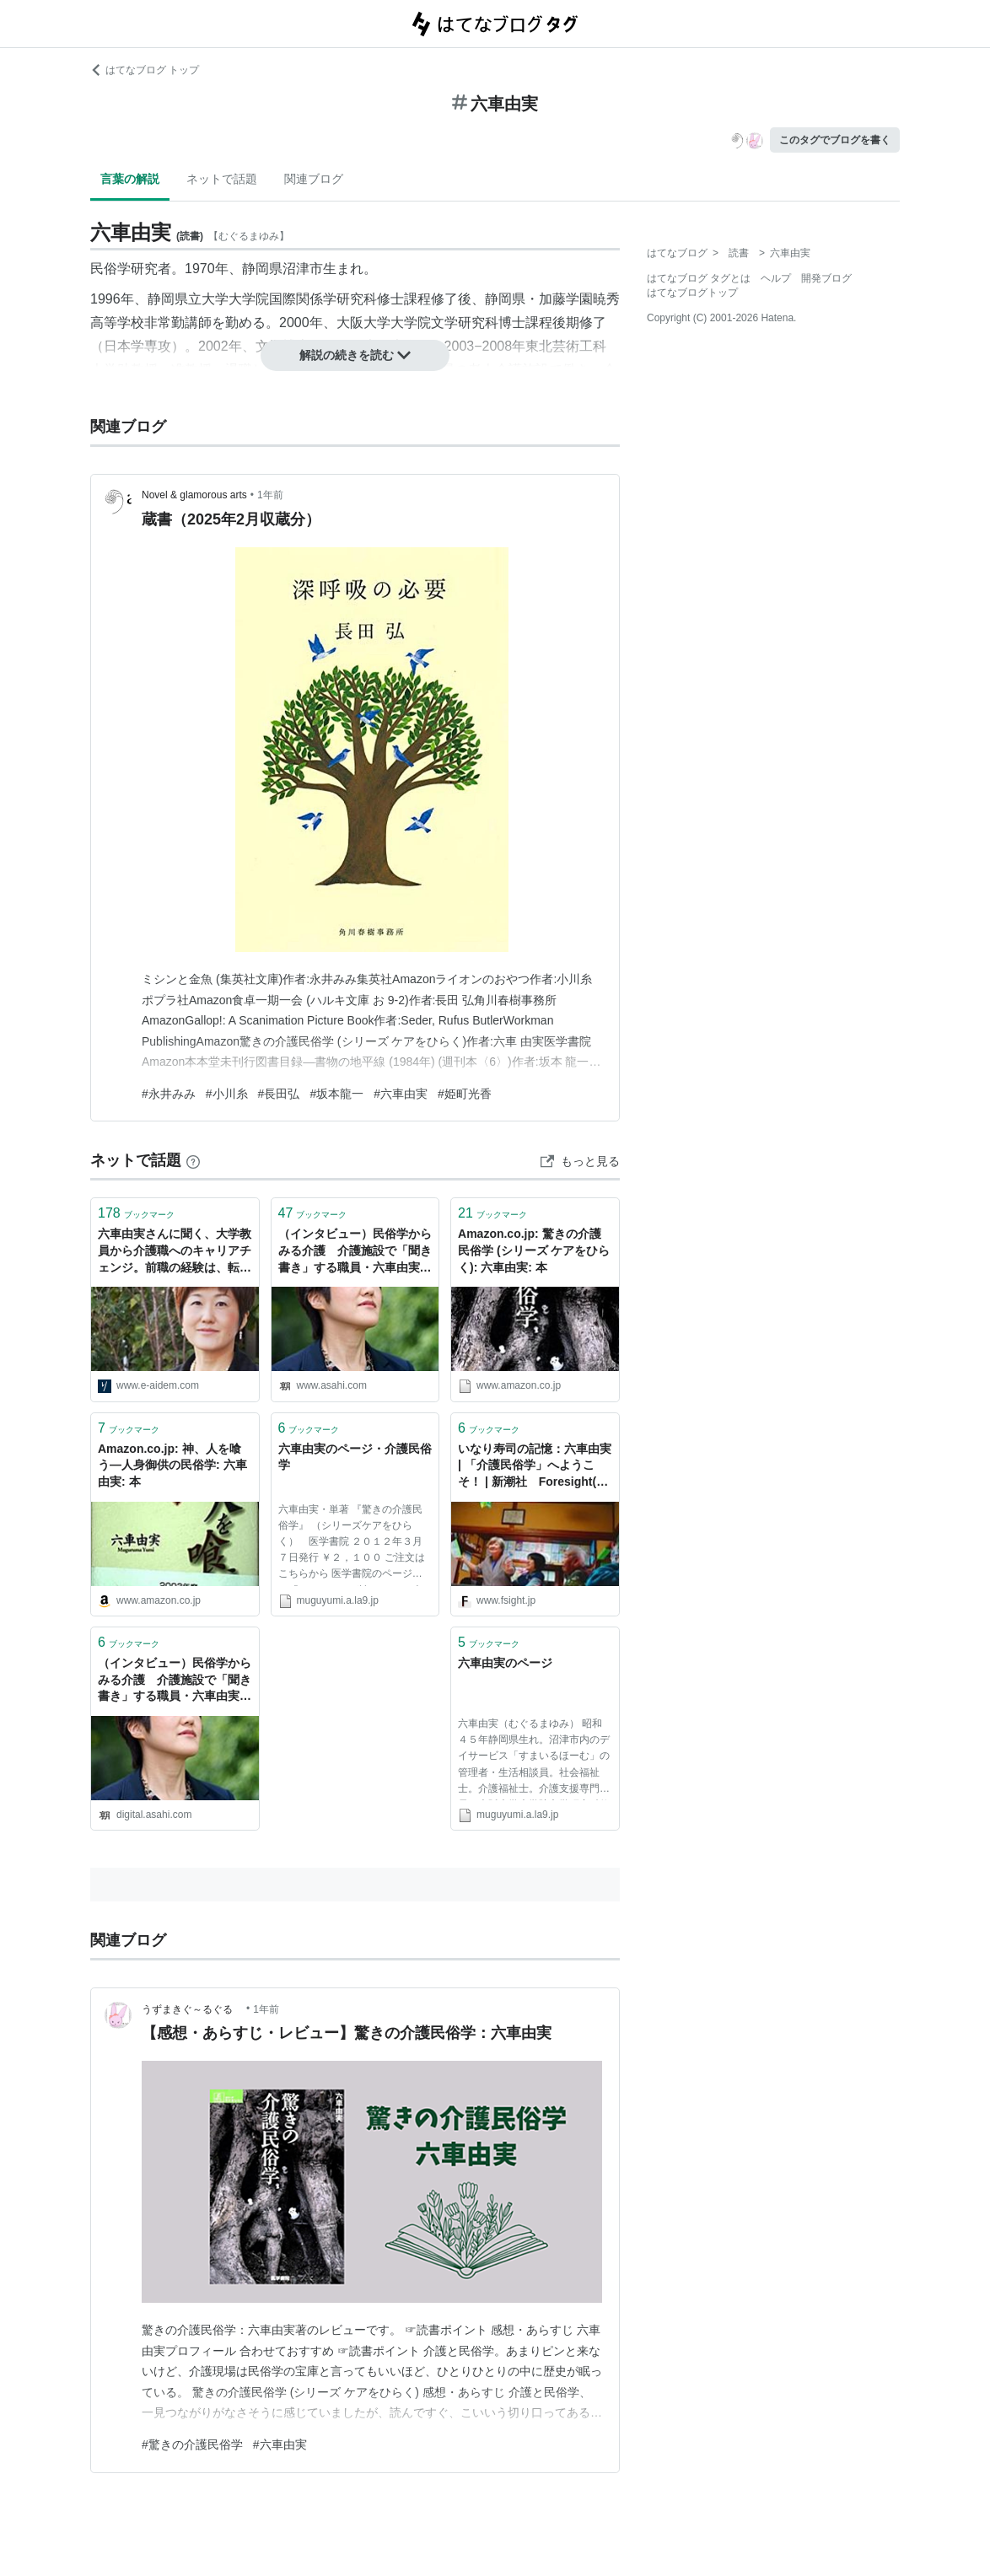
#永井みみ (169, 1093)
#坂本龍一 (336, 1093)
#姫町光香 (465, 1093)
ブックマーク (136, 1213)
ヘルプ (776, 278)
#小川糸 (227, 1093)
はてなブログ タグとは (699, 278)
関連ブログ (313, 179)
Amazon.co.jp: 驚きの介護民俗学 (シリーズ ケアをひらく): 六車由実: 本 (534, 1250)
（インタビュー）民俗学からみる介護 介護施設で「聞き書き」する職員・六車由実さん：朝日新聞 (355, 1252)
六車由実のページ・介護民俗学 (355, 1457)
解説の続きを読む (355, 355)
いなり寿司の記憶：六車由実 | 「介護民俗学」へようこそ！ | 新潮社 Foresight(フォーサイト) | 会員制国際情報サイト (534, 1467)
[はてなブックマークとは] (193, 1160)
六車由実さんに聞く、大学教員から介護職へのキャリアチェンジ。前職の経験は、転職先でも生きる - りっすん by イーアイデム (174, 1252)
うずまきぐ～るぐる (192, 2009)
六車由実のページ (505, 1663)
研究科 (356, 299)
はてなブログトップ (692, 292)
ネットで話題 (221, 179)
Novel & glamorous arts (194, 495)
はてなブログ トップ (144, 70)
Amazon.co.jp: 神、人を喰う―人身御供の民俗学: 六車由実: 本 (172, 1465)
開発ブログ (826, 278)
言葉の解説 (129, 179)
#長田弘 (279, 1093)
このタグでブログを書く (834, 140)
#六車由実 (401, 1093)
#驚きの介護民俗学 (192, 2444)
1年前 (270, 495)
